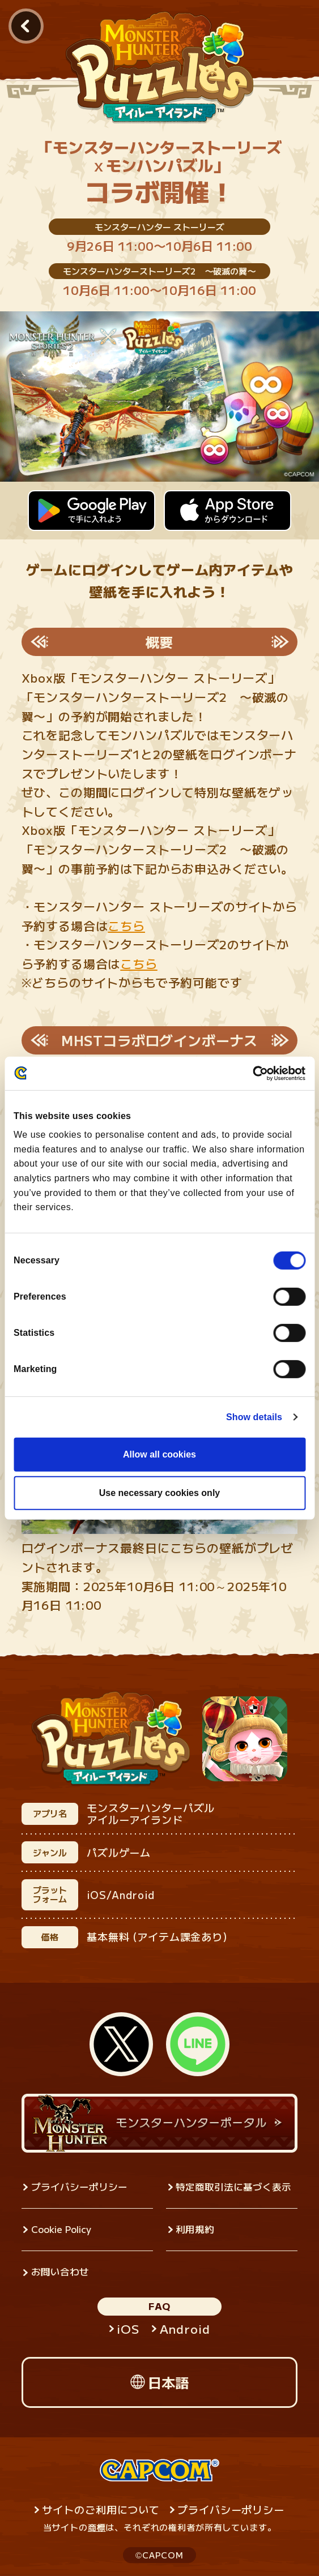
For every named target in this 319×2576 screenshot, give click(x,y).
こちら (126, 925)
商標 (97, 2527)
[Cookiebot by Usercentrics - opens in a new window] (255, 1073)
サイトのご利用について (101, 2509)
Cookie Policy (61, 2229)
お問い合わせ (60, 2271)
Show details (254, 1417)
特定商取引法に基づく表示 (233, 2186)
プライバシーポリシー (79, 2186)
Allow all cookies (159, 1454)
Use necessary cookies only (159, 1493)
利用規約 (195, 2229)
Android (185, 2328)
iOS (128, 2328)
